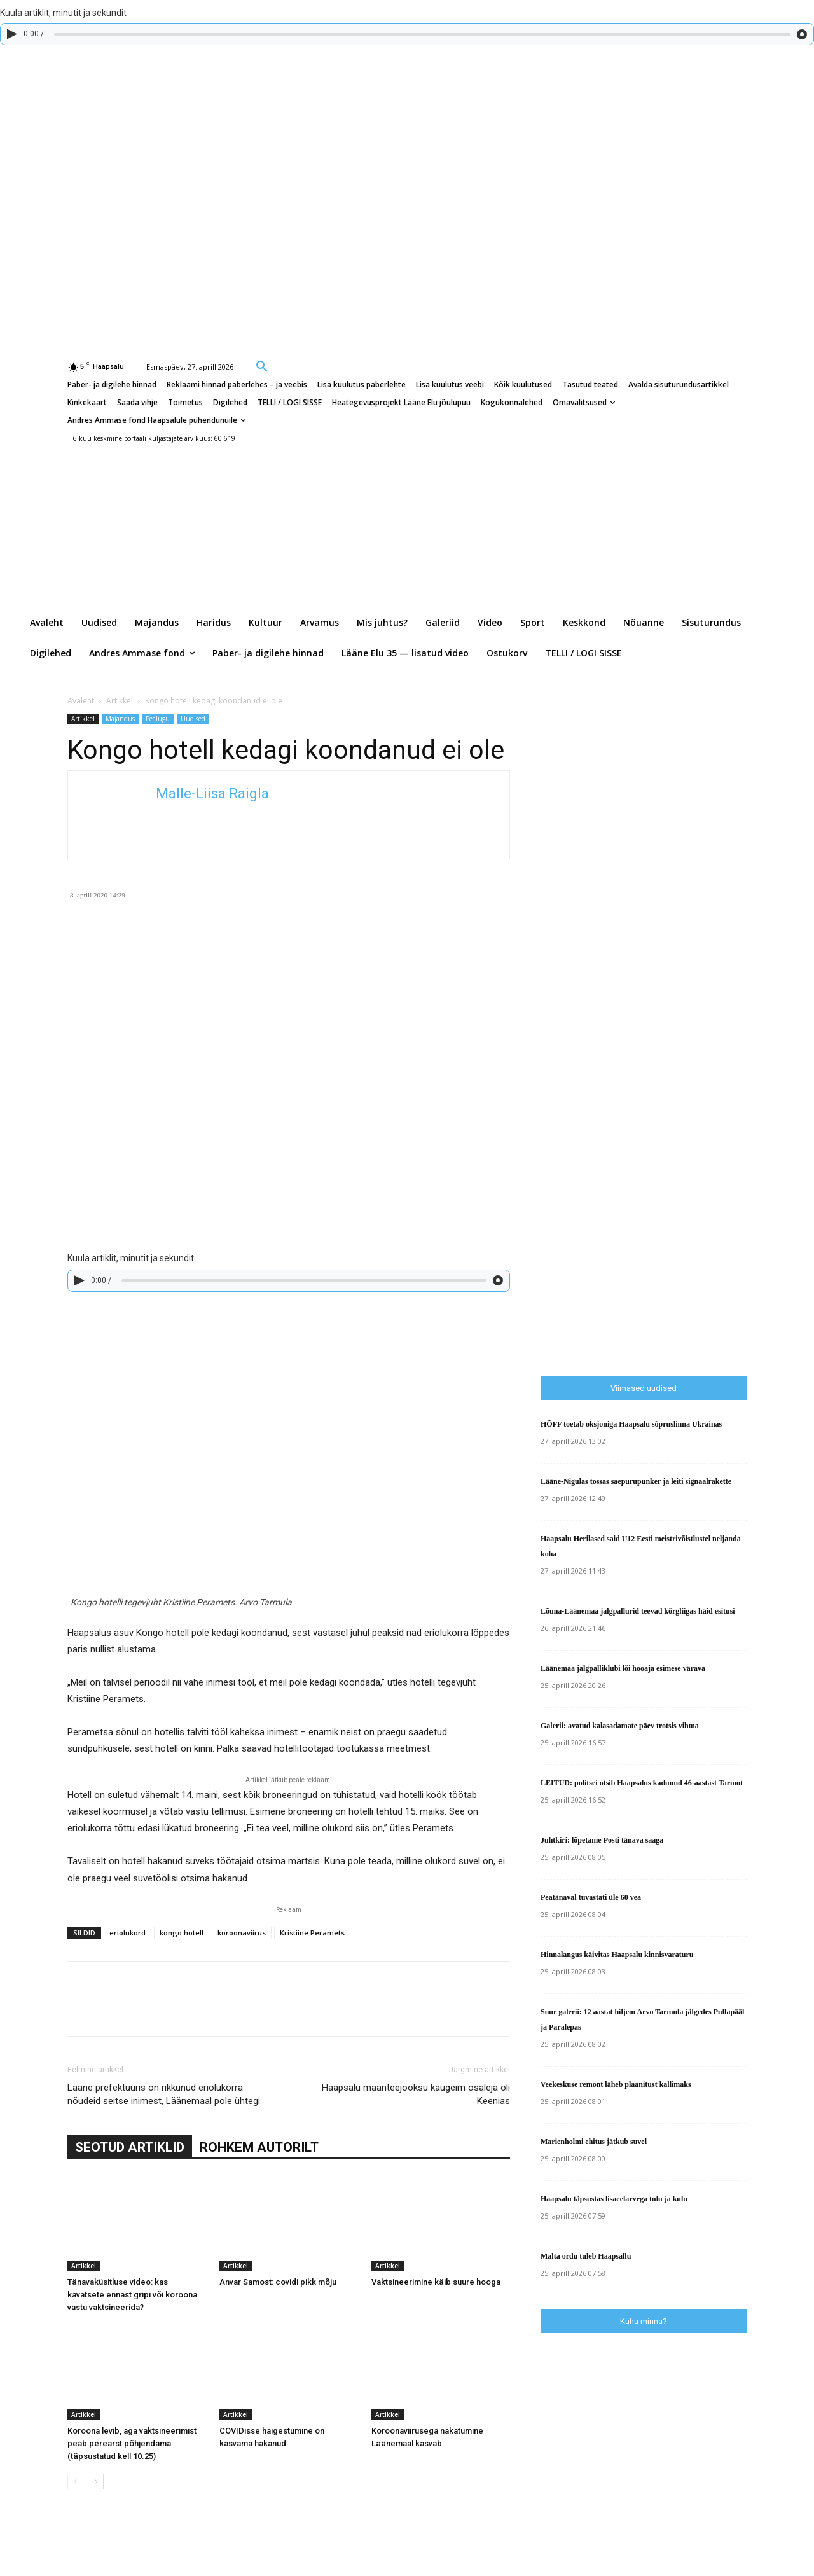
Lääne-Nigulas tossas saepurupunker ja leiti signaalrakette (636, 1481)
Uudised (193, 718)
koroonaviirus (241, 1932)
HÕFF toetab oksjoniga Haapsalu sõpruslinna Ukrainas (631, 1424)
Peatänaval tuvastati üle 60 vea (591, 1897)
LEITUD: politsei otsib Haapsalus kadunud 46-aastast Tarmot (642, 1782)
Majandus (120, 718)
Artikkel (119, 700)
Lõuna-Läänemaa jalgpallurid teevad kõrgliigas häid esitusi (638, 1611)
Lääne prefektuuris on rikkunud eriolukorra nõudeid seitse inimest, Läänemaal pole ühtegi (163, 2094)
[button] (262, 365)
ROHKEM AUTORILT (259, 2147)
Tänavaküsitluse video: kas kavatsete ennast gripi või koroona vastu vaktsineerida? (132, 2294)
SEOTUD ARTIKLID (129, 2147)
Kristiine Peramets (312, 1932)
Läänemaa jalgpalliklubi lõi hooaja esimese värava (623, 1668)
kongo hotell (182, 1932)
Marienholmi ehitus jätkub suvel (594, 2141)
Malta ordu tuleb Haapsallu (586, 2256)
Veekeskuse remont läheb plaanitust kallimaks (616, 2084)
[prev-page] (75, 2481)
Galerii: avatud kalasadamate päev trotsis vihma (620, 1725)
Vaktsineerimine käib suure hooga (435, 2282)
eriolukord (127, 1932)
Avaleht (80, 700)
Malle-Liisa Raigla (212, 793)
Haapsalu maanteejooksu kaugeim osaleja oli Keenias (416, 2094)
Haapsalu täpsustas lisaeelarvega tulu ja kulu (614, 2198)
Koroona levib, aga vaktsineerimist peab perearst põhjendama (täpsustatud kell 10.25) (132, 2443)
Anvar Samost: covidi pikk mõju (277, 2282)
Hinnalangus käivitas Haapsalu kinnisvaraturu (617, 1954)
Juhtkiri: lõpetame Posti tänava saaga (602, 1840)
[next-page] (96, 2481)
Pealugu (158, 718)
